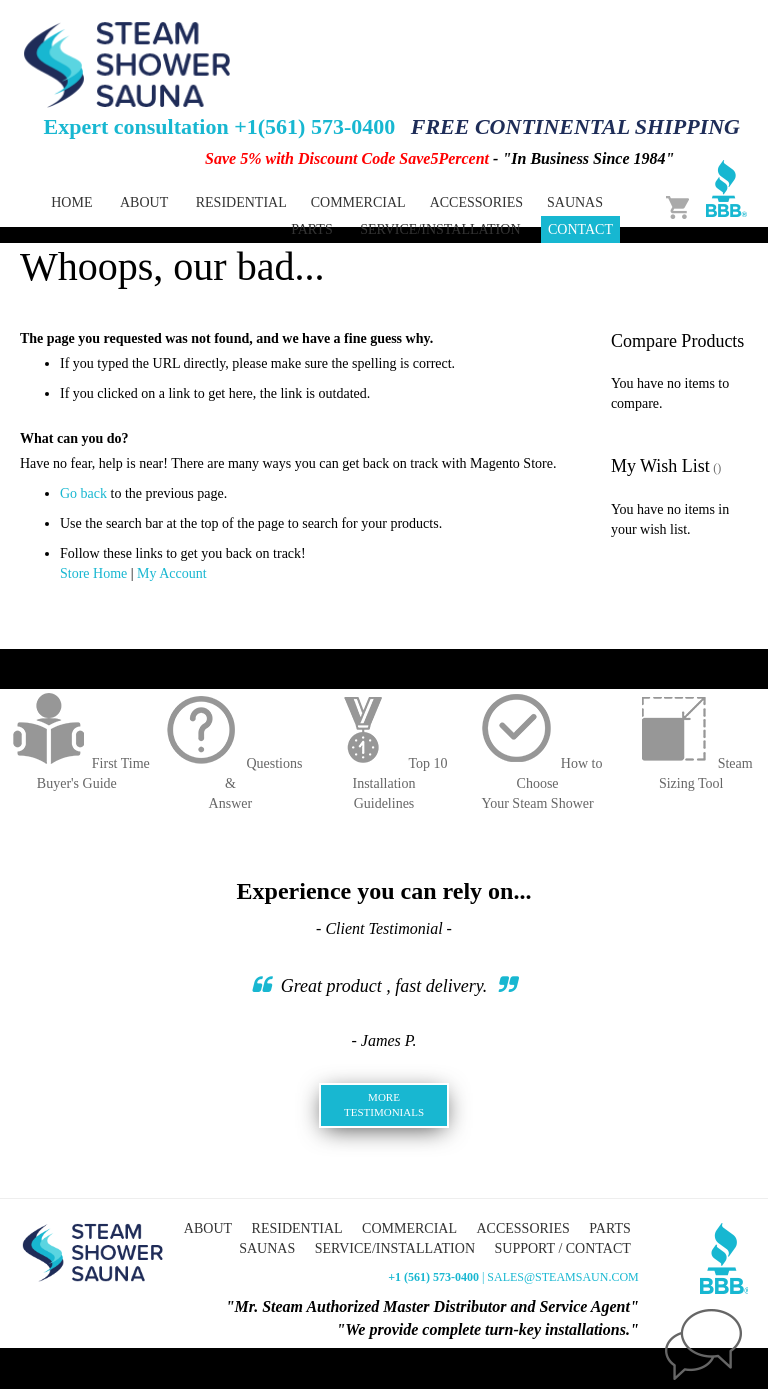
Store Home (93, 573)
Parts (609, 1228)
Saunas (267, 1248)
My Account (172, 573)
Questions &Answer (230, 783)
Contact (580, 229)
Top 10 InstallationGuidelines (383, 783)
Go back (83, 493)
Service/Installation (440, 229)
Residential (297, 1228)
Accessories (522, 1228)
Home (71, 202)
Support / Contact (563, 1248)
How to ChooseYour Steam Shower (538, 783)
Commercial (409, 1228)
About (144, 202)
